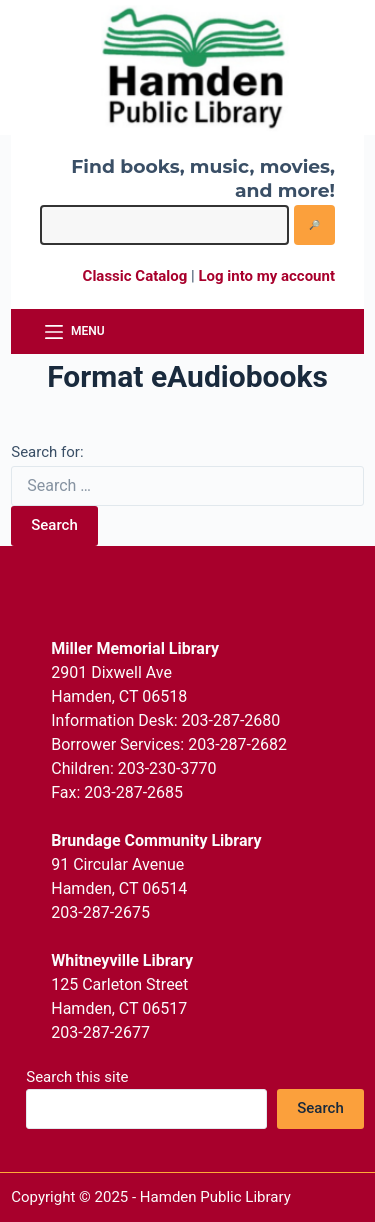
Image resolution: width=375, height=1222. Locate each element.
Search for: (47, 452)
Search (54, 525)
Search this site (77, 1077)
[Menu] (75, 332)
